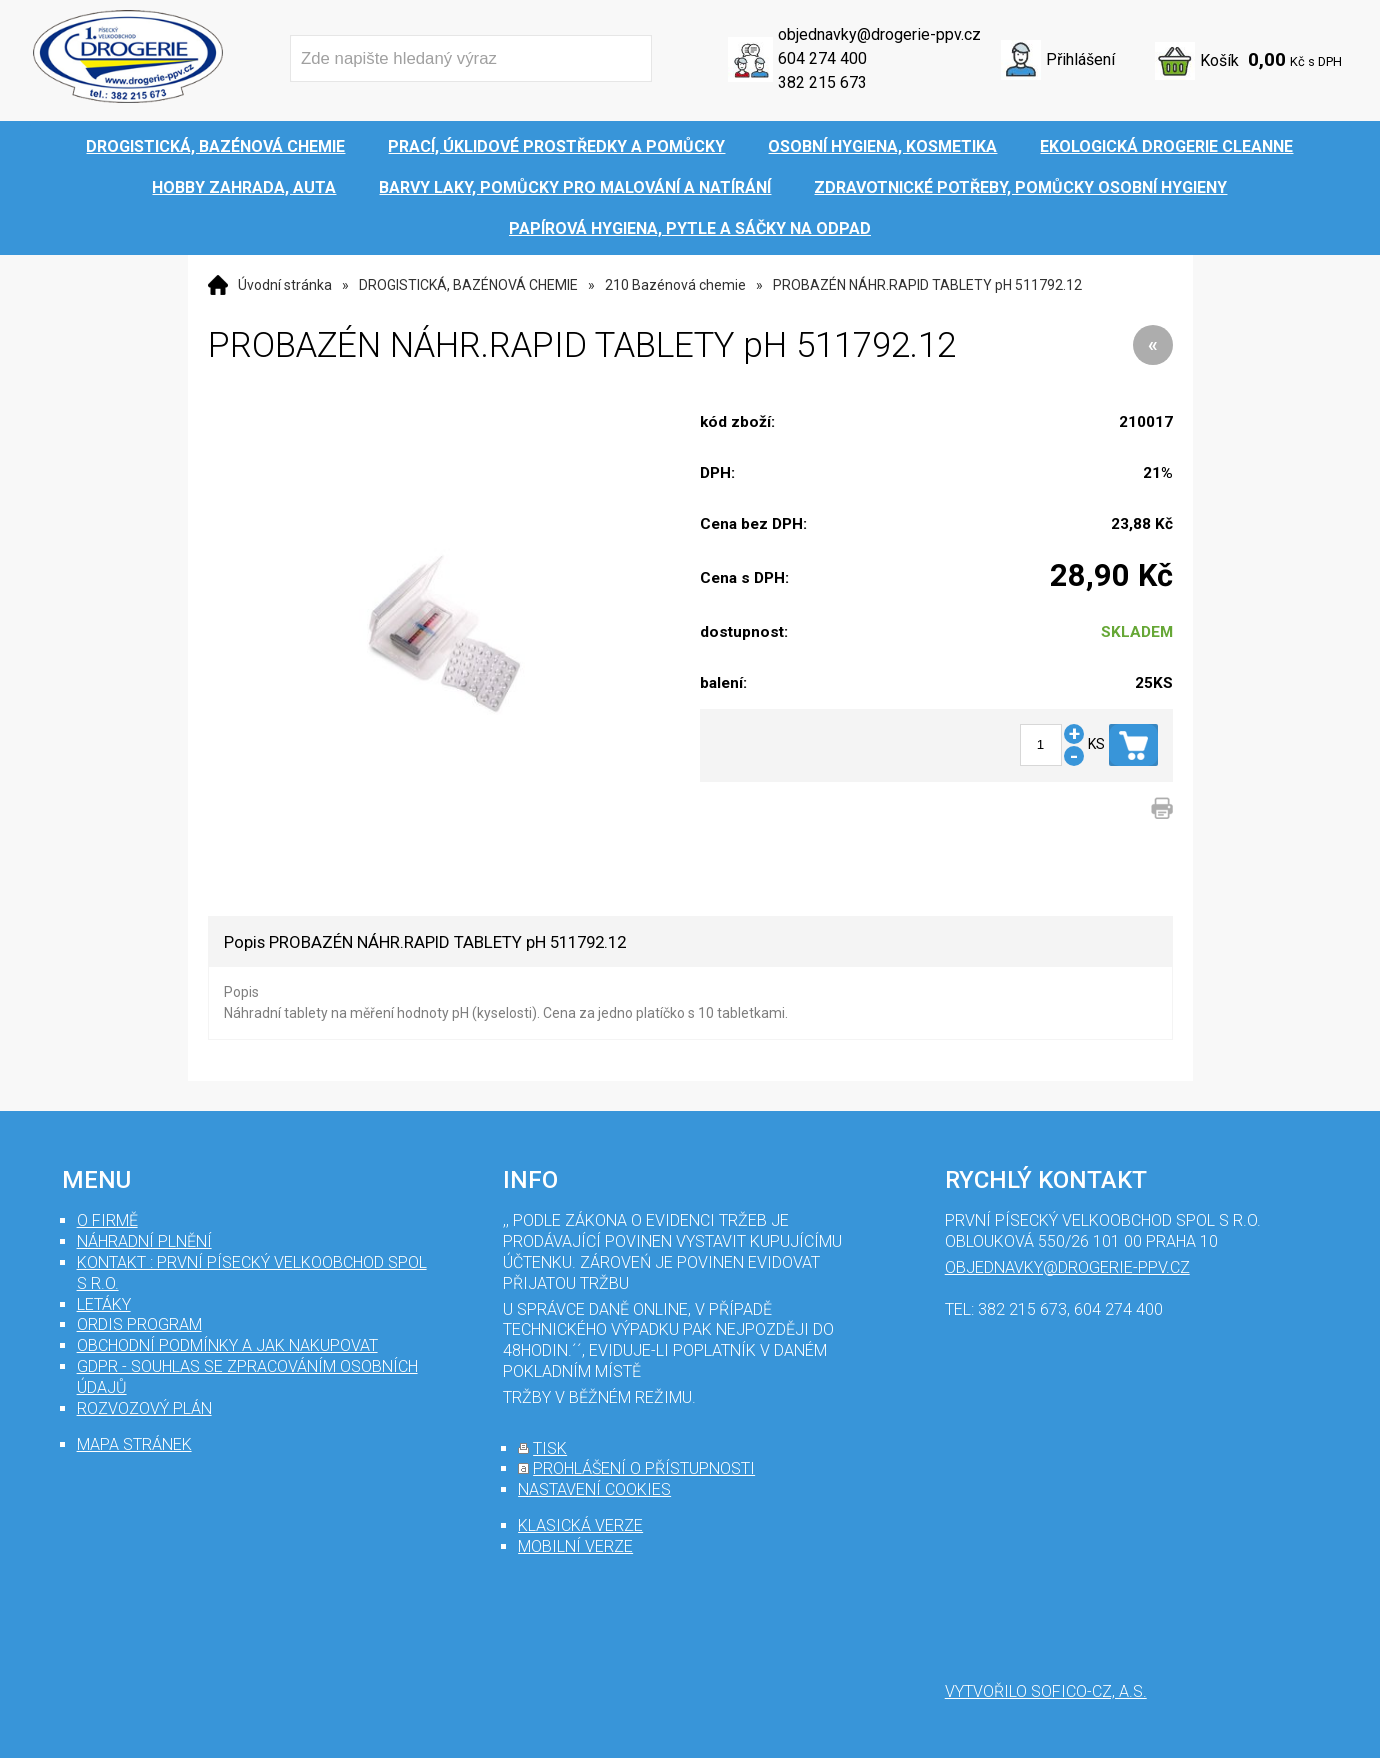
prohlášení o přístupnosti (644, 1468)
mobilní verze (575, 1546)
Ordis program (139, 1324)
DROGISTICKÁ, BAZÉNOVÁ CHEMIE (468, 285)
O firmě (107, 1220)
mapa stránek (134, 1444)
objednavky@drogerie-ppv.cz (879, 34)
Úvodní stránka (285, 285)
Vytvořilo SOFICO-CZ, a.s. (1046, 1691)
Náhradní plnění (144, 1241)
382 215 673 (822, 82)
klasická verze (580, 1525)
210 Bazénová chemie (675, 285)
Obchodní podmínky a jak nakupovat (227, 1345)
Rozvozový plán (144, 1408)
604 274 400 (822, 58)
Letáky (104, 1304)
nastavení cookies (594, 1489)
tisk (550, 1448)
